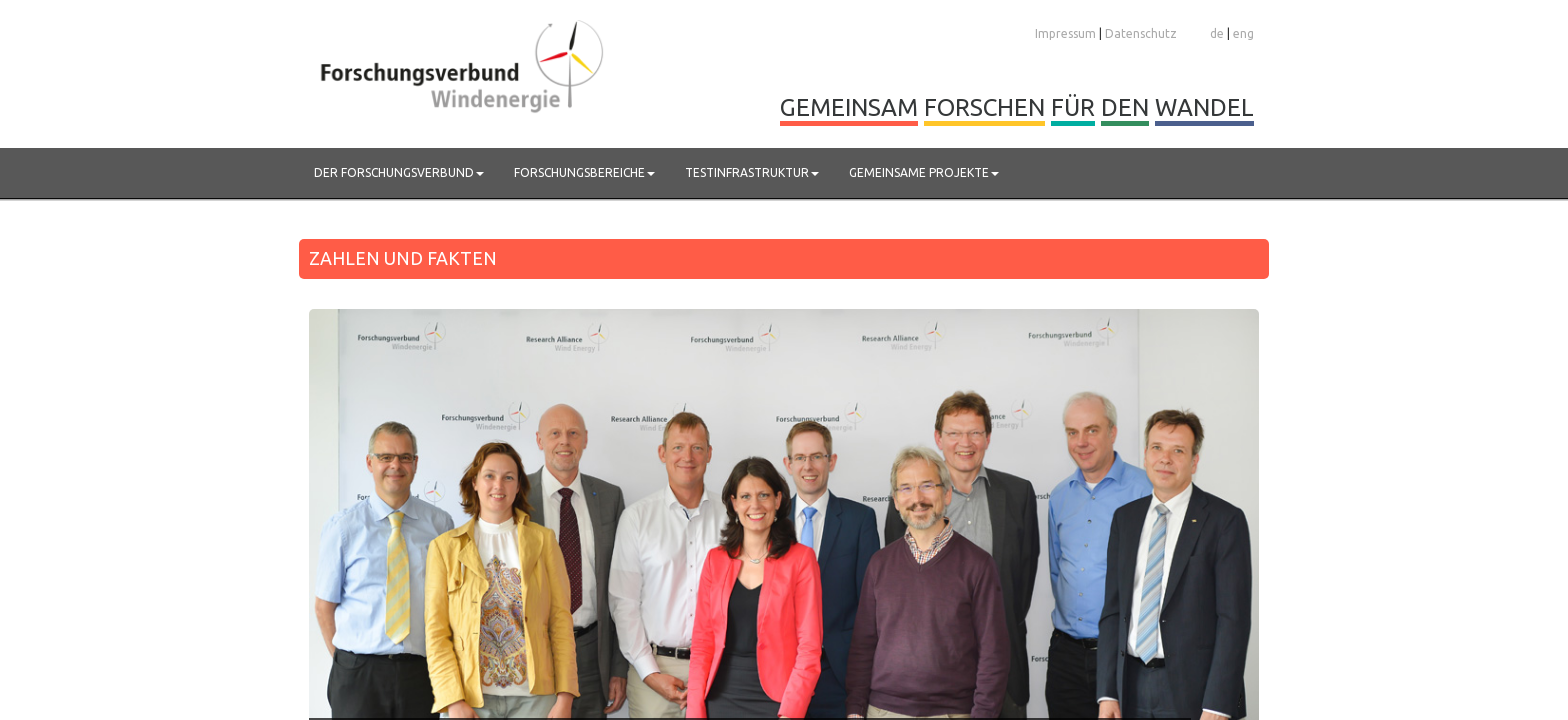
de (1217, 33)
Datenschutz (1141, 33)
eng (1243, 33)
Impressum (1065, 33)
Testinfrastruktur (752, 172)
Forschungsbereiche (584, 172)
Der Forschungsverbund (399, 172)
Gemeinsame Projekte (924, 172)
